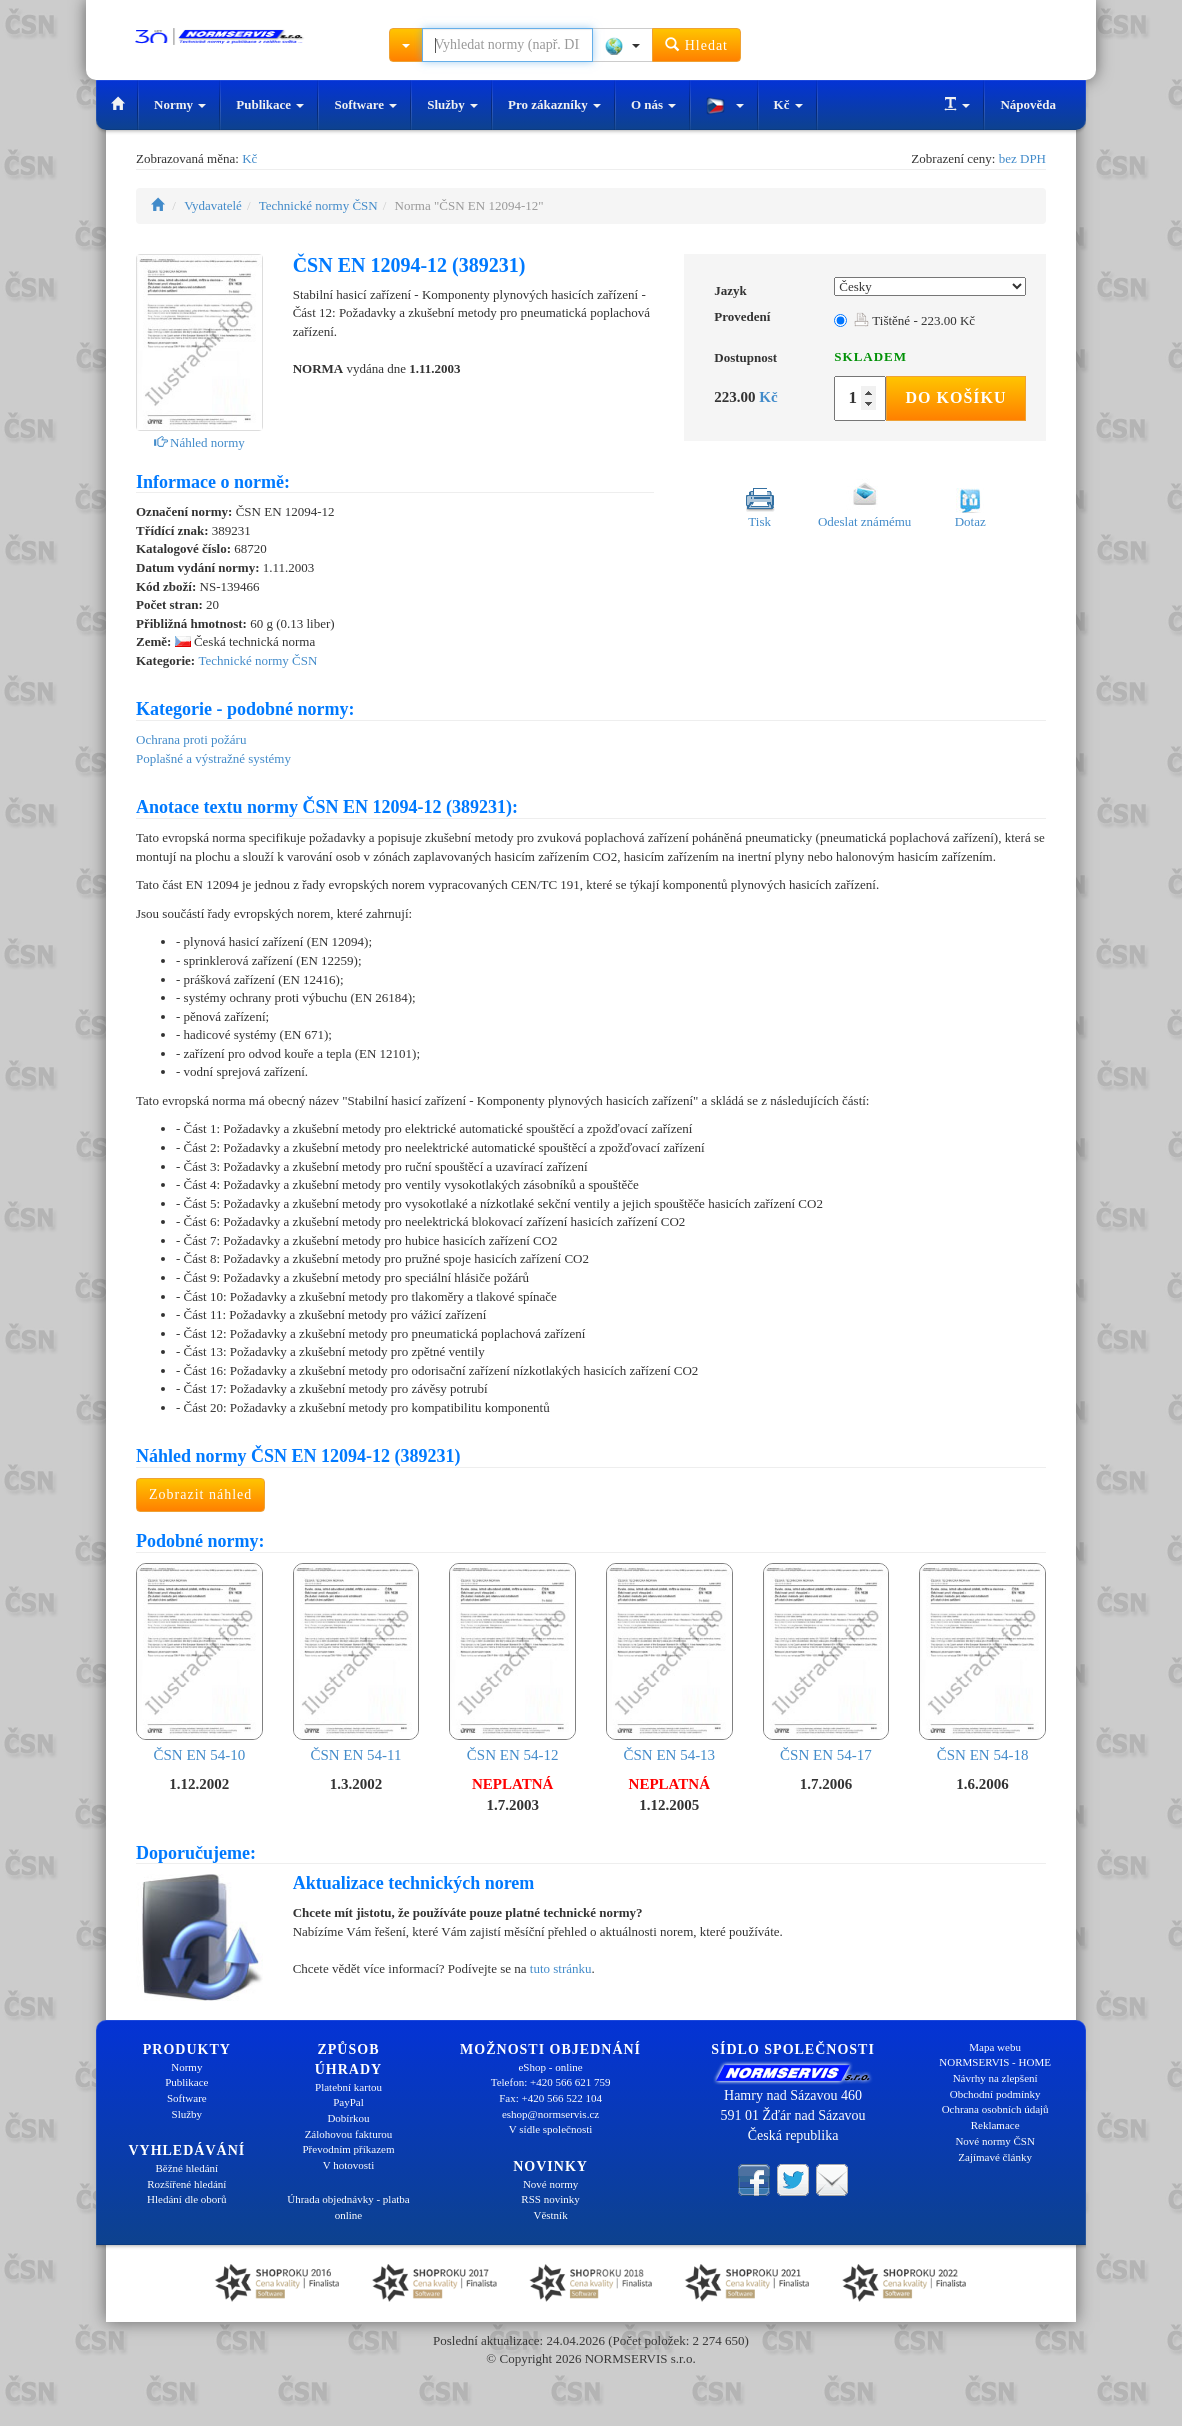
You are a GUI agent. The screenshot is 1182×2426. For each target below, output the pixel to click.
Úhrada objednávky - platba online (348, 2207)
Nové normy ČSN (994, 2141)
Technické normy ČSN (318, 205)
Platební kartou (348, 2087)
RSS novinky (550, 2199)
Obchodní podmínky (995, 2094)
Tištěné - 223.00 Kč (914, 320)
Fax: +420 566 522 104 (550, 2098)
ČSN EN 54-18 (982, 1663)
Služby (452, 104)
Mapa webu (995, 2047)
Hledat (696, 44)
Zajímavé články (995, 2157)
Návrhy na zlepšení (995, 2078)
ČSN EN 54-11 (356, 1663)
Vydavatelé (213, 205)
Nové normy (550, 2184)
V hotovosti (348, 2165)
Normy (180, 104)
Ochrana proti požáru (191, 739)
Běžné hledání (187, 2168)
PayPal (348, 2102)
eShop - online (550, 2067)
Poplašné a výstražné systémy (213, 758)
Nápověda (1028, 104)
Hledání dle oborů (186, 2199)
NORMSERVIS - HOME (995, 2062)
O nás (653, 104)
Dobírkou (348, 2118)
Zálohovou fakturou (349, 2134)
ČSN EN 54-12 (512, 1663)
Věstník (550, 2215)
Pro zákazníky (554, 104)
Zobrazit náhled (200, 1494)
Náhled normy (199, 442)
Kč (788, 104)
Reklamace (995, 2125)
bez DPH (1022, 158)
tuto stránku (561, 1968)
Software (365, 104)
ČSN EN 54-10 (199, 1663)
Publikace (270, 104)
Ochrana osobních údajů (995, 2109)
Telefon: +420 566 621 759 (551, 2082)
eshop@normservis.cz (550, 2114)
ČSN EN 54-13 (669, 1663)
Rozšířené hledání (186, 2184)
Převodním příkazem (349, 2149)
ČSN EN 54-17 (826, 1663)
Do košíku (955, 397)
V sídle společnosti (551, 2129)
